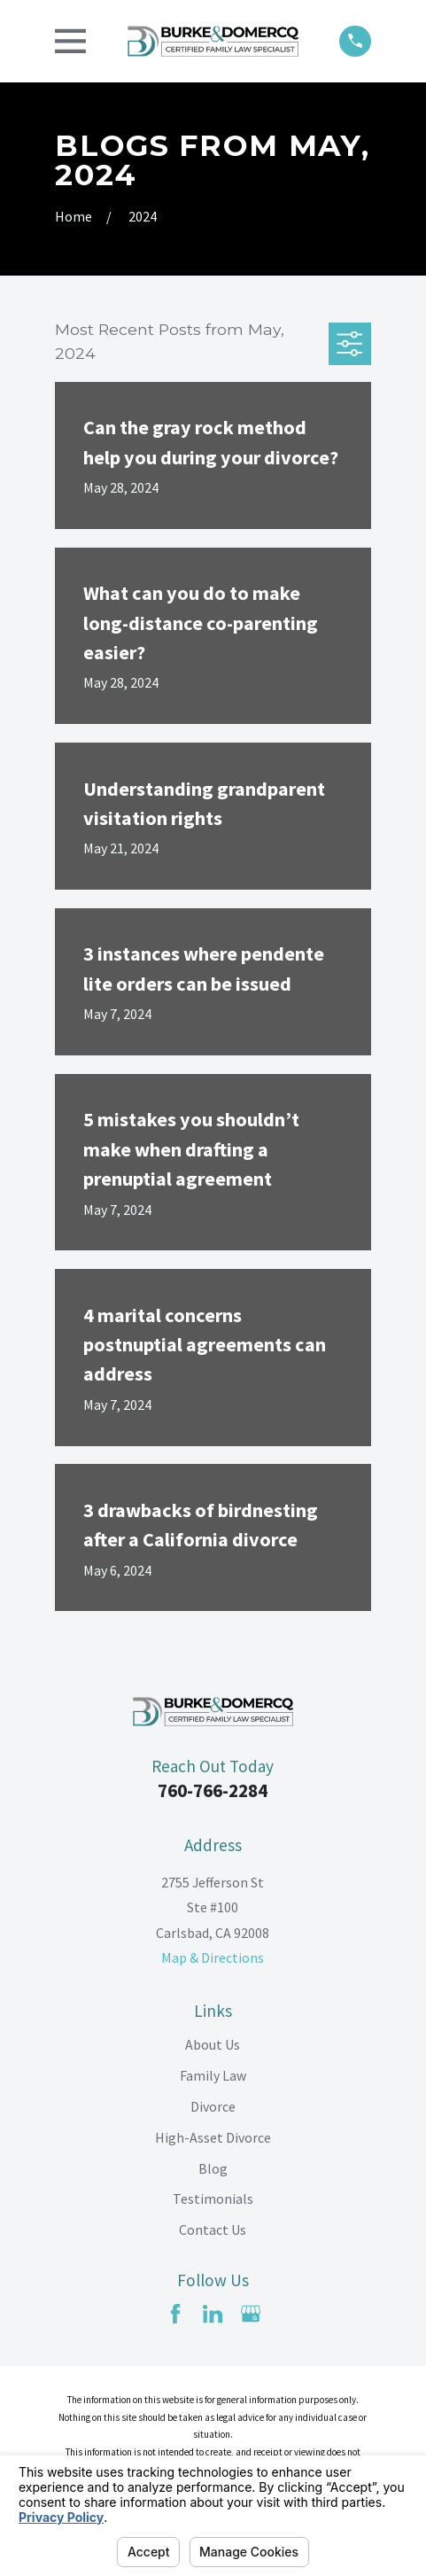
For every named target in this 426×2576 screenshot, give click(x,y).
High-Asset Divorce (213, 2137)
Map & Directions (212, 1957)
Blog (213, 2168)
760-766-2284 (212, 1790)
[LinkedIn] (212, 2313)
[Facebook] (175, 2313)
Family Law (213, 2075)
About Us (212, 2044)
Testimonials (213, 2198)
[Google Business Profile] (250, 2313)
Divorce (213, 2106)
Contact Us (212, 2229)
